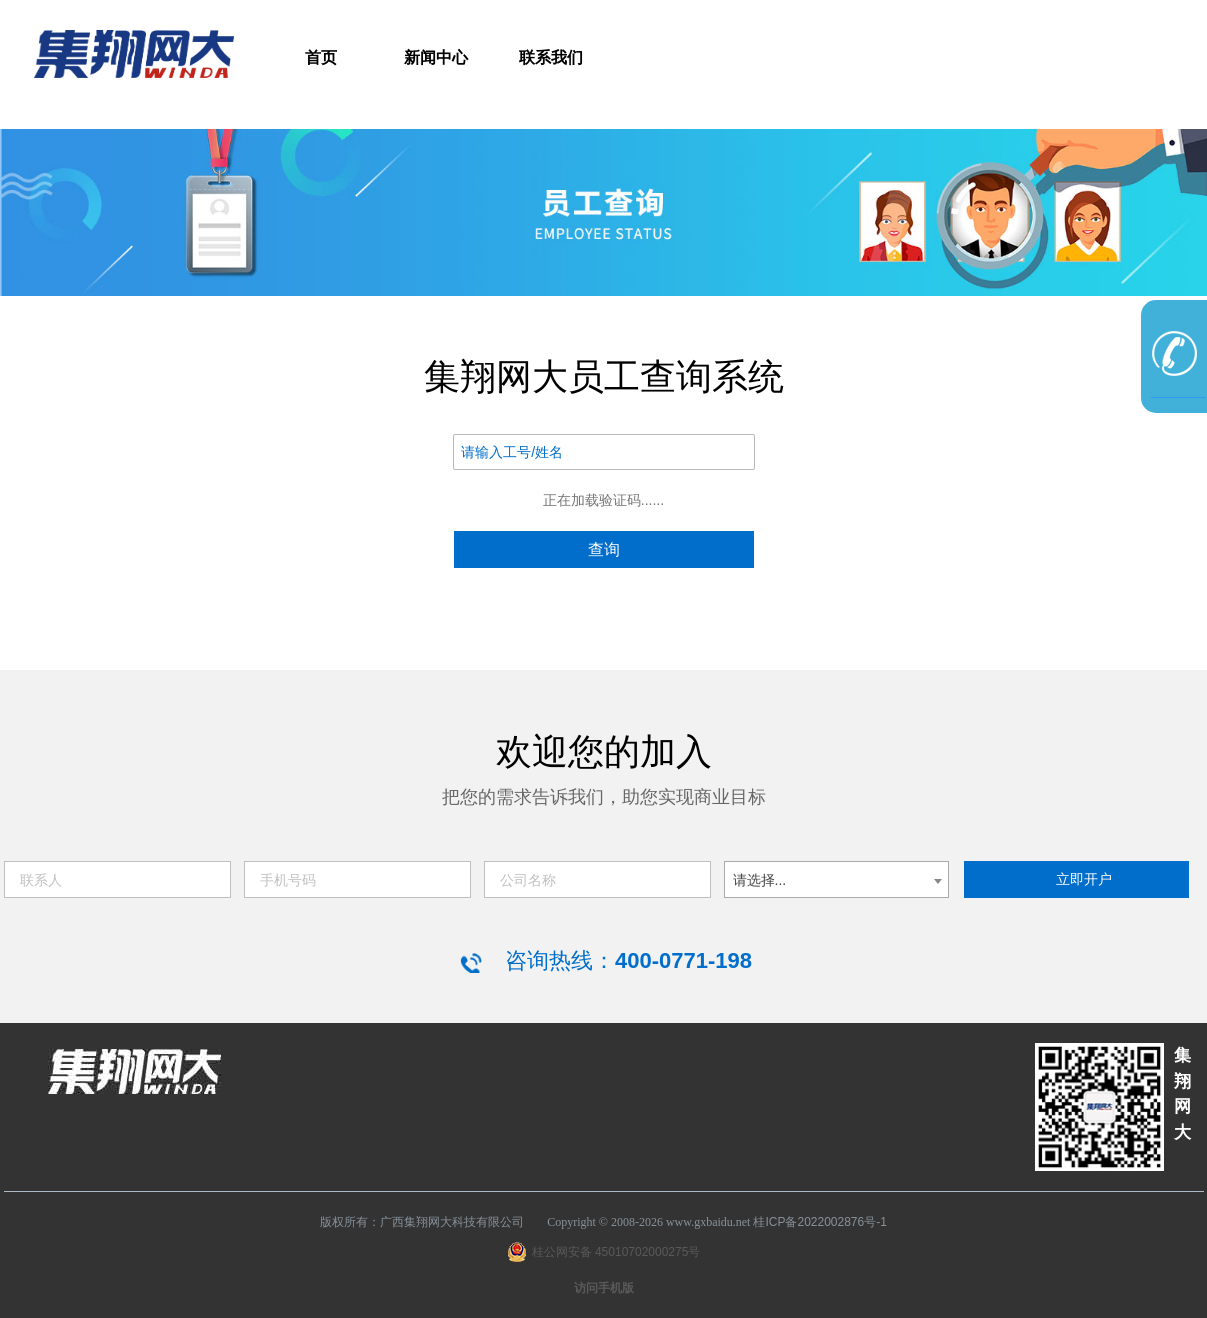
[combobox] (836, 879)
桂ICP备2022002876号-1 (819, 1222)
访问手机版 (604, 1288)
